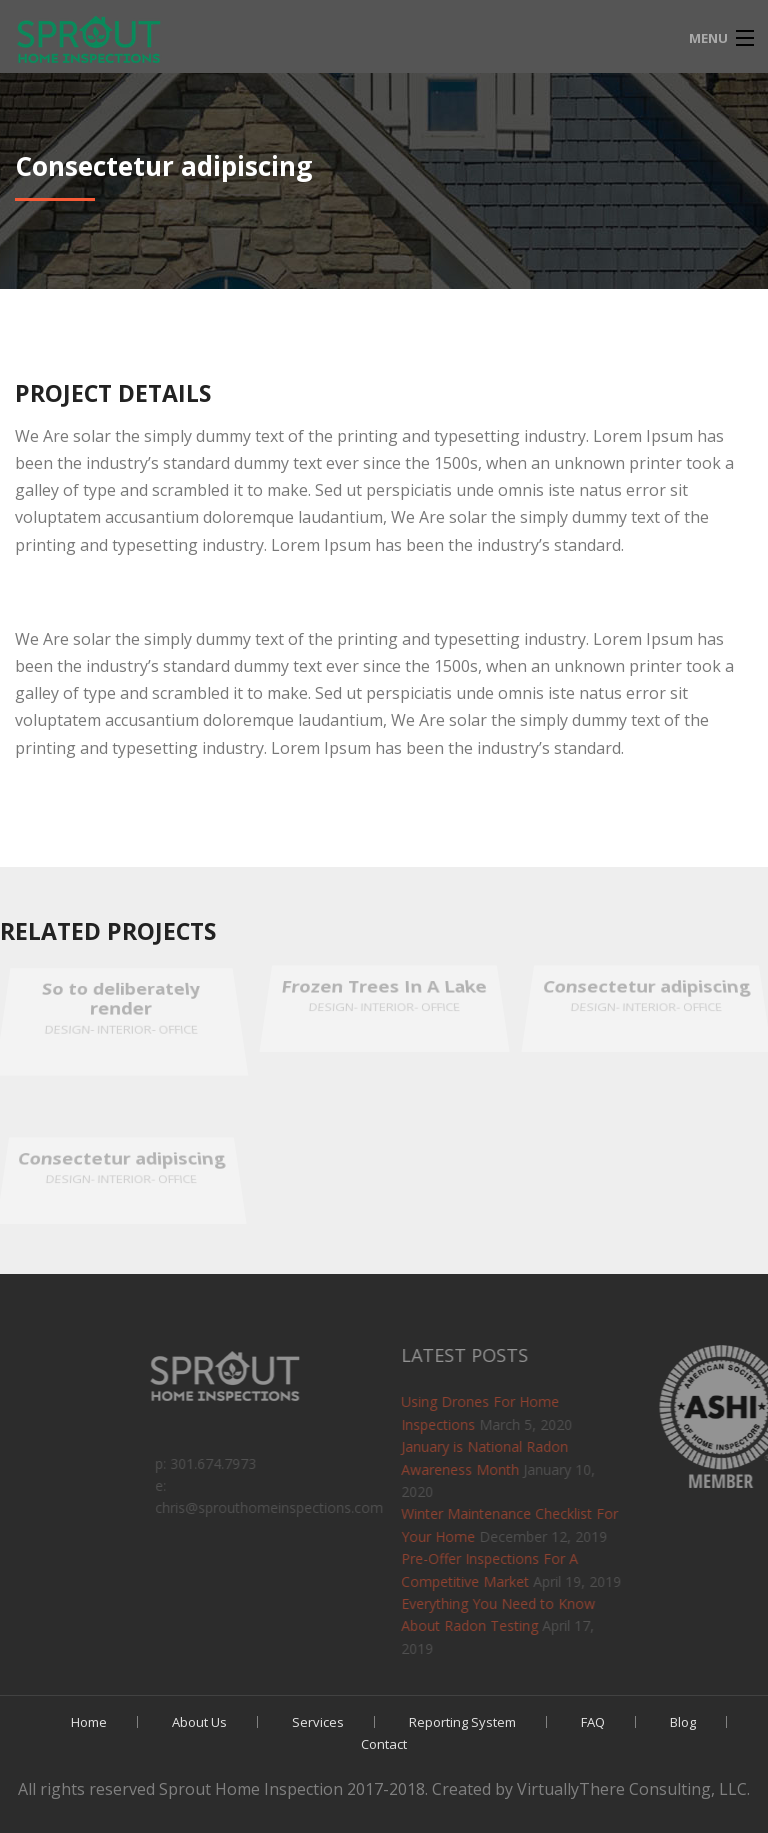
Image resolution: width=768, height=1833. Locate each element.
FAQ (593, 1722)
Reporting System (462, 1722)
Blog (683, 1722)
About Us (199, 1722)
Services (318, 1722)
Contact (384, 1744)
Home (89, 1722)
